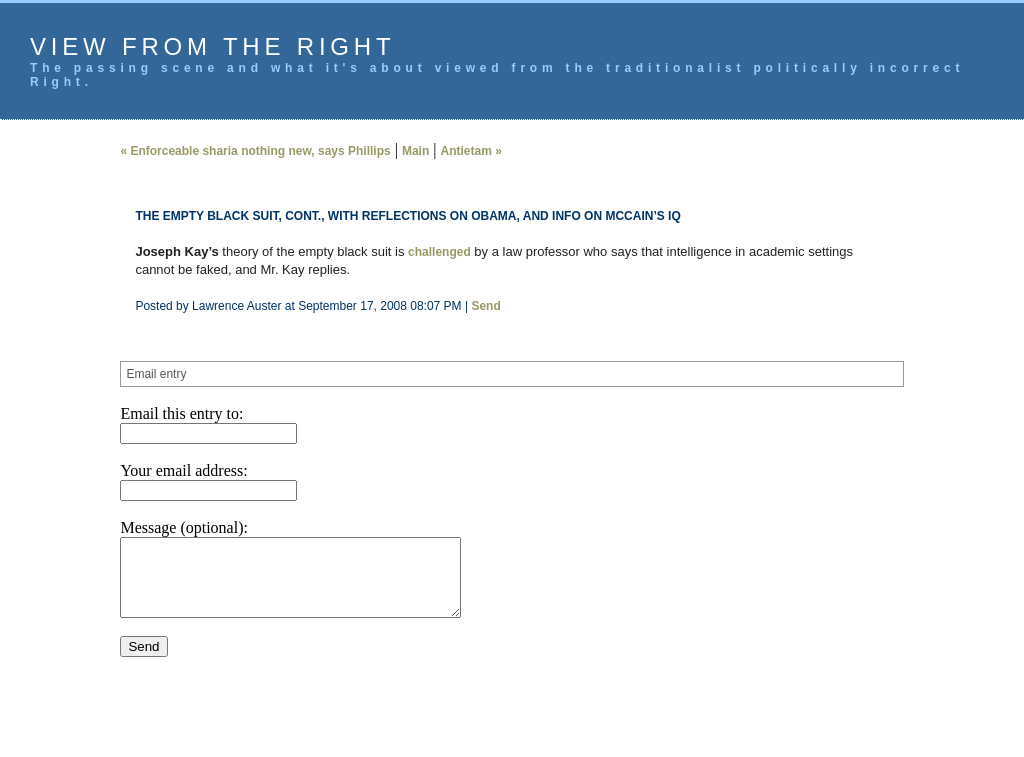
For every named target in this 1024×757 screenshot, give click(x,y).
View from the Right (212, 46)
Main (415, 151)
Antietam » (470, 151)
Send (485, 306)
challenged (439, 252)
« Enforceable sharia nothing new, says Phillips (255, 151)
